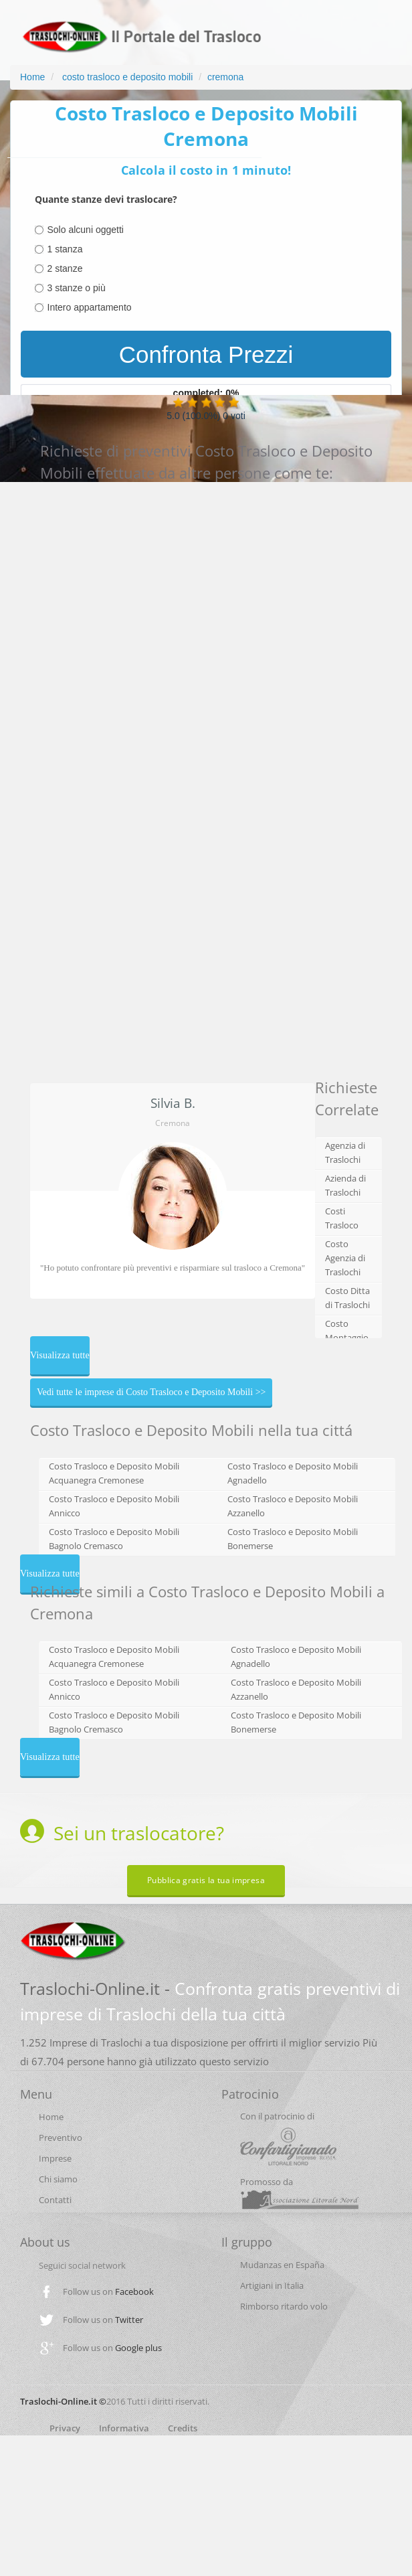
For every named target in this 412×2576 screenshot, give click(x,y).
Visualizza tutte (60, 1355)
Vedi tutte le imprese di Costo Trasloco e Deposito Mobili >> (151, 1392)
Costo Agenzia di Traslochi (345, 1258)
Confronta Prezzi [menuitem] (206, 354)
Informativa (124, 2428)
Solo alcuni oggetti (85, 229)
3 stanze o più (76, 288)
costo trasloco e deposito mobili (126, 77)
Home (32, 77)
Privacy (64, 2428)
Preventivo (60, 2137)
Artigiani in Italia (272, 2285)
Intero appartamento (89, 307)
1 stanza (65, 249)
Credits (182, 2428)
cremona (225, 77)
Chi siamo (58, 2179)
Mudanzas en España (282, 2265)
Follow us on (108, 2291)
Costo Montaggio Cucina (347, 1337)
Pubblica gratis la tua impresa (206, 1880)
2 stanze (65, 268)
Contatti (55, 2200)
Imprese (55, 2158)
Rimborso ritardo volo (284, 2306)
